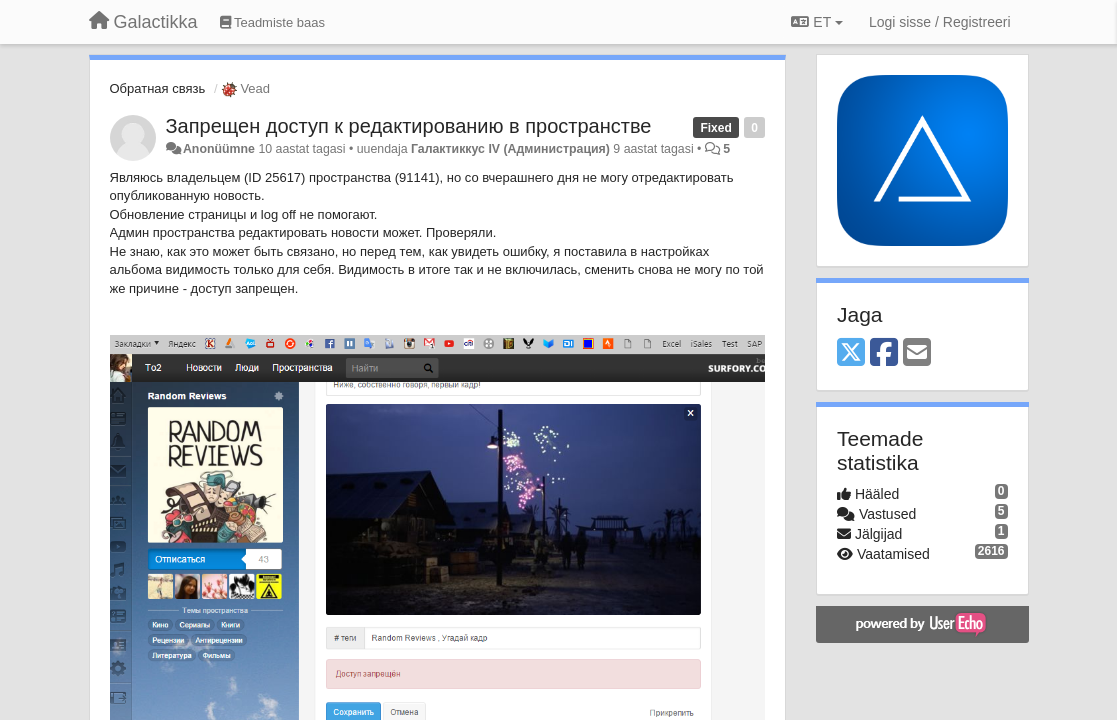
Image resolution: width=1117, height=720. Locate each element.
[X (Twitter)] (851, 353)
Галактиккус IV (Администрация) (510, 149)
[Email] (917, 353)
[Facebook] (884, 353)
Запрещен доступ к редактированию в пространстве (409, 126)
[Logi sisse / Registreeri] (940, 22)
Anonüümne (219, 149)
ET (816, 22)
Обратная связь (158, 88)
